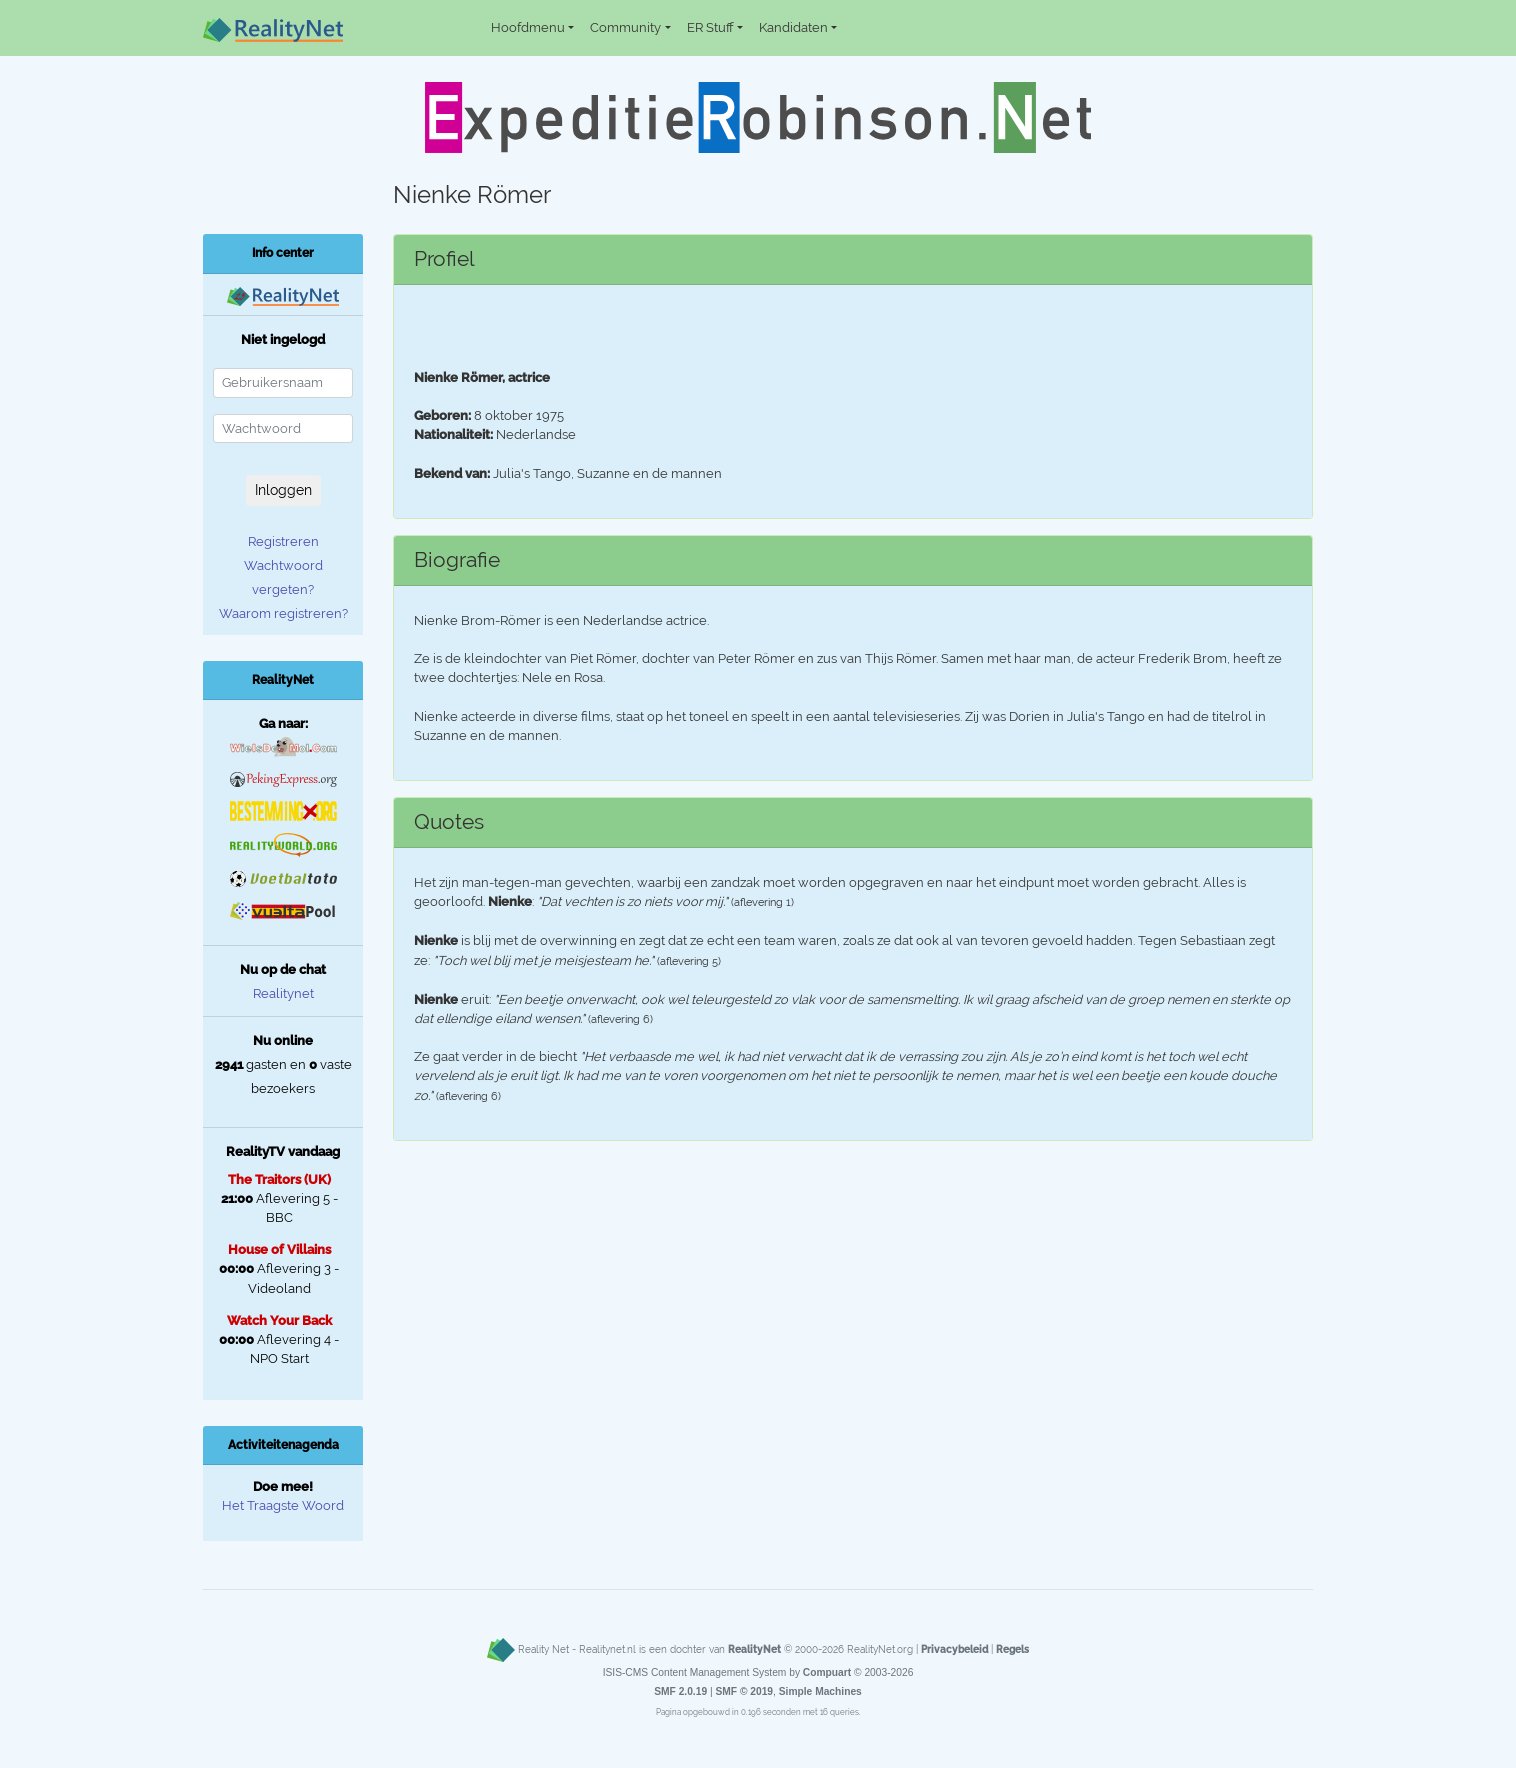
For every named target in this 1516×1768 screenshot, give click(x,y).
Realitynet (283, 993)
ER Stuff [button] (710, 27)
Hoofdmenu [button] (528, 27)
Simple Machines (820, 1691)
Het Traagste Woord (283, 1505)
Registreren (283, 541)
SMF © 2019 (744, 1691)
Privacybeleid (954, 1649)
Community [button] (625, 27)
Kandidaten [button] (793, 27)
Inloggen (283, 490)
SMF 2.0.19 (680, 1691)
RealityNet (754, 1649)
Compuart (827, 1672)
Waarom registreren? (283, 613)
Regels (1012, 1649)
